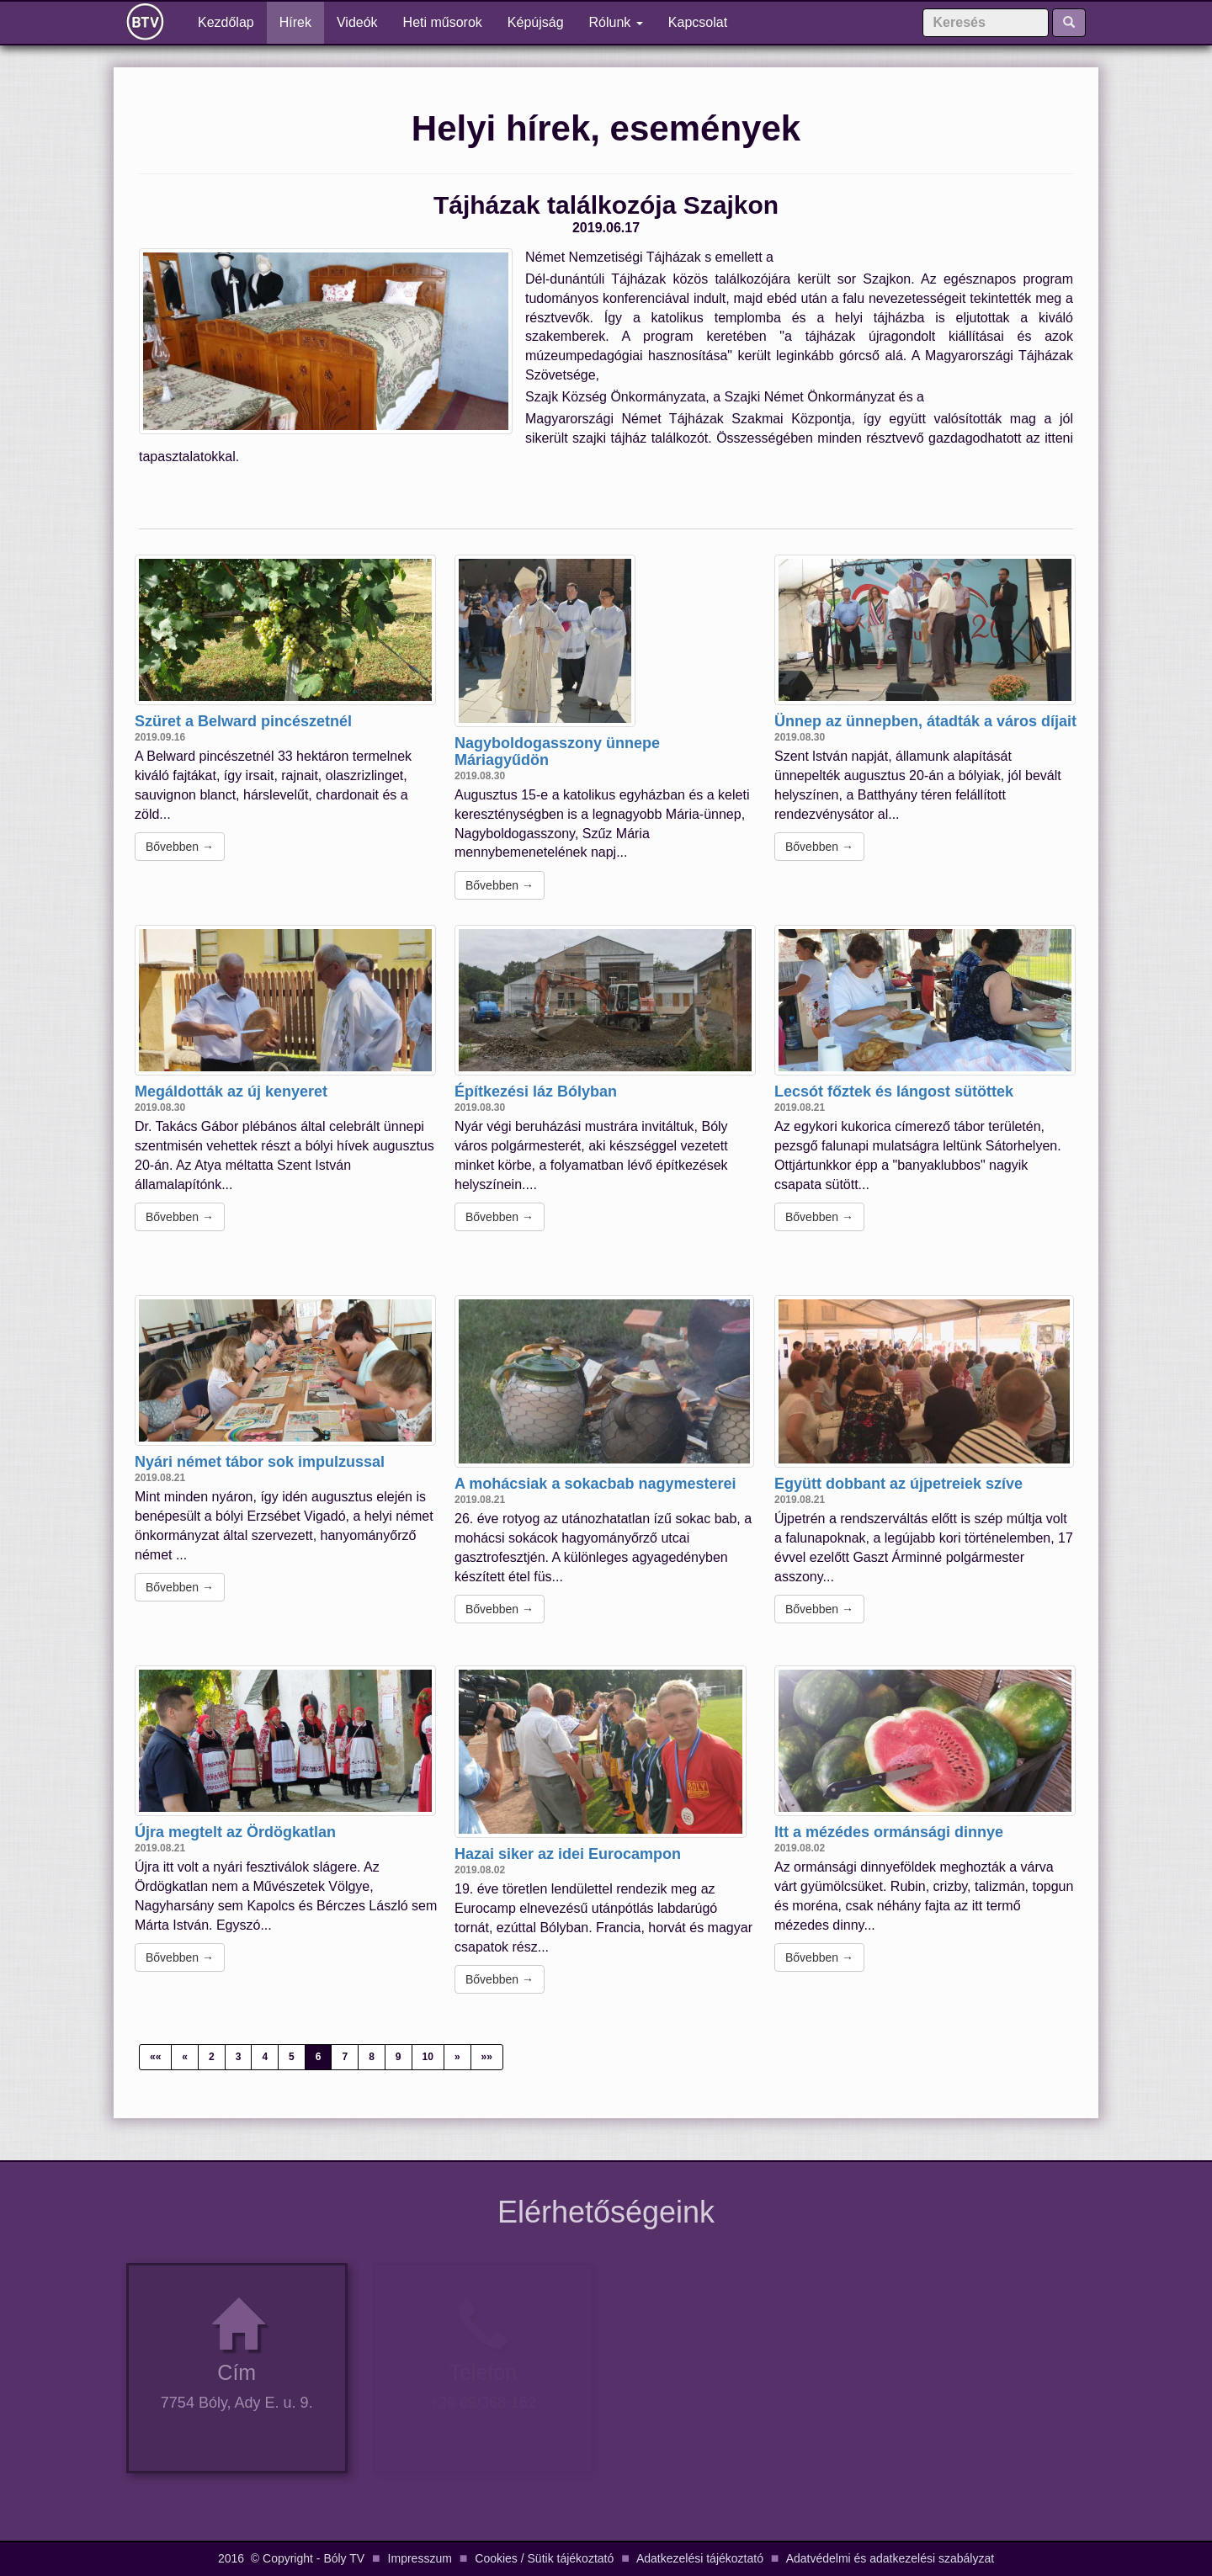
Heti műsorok (442, 22)
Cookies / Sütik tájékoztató (544, 2558)
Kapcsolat (697, 22)
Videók (357, 22)
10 (428, 2057)
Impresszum (420, 2558)
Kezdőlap (232, 21)
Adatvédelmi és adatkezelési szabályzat (890, 2558)
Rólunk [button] (616, 22)
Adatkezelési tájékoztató (699, 2558)
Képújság (536, 22)
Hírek (295, 22)
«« (155, 2057)
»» (486, 2057)
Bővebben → (180, 846)
